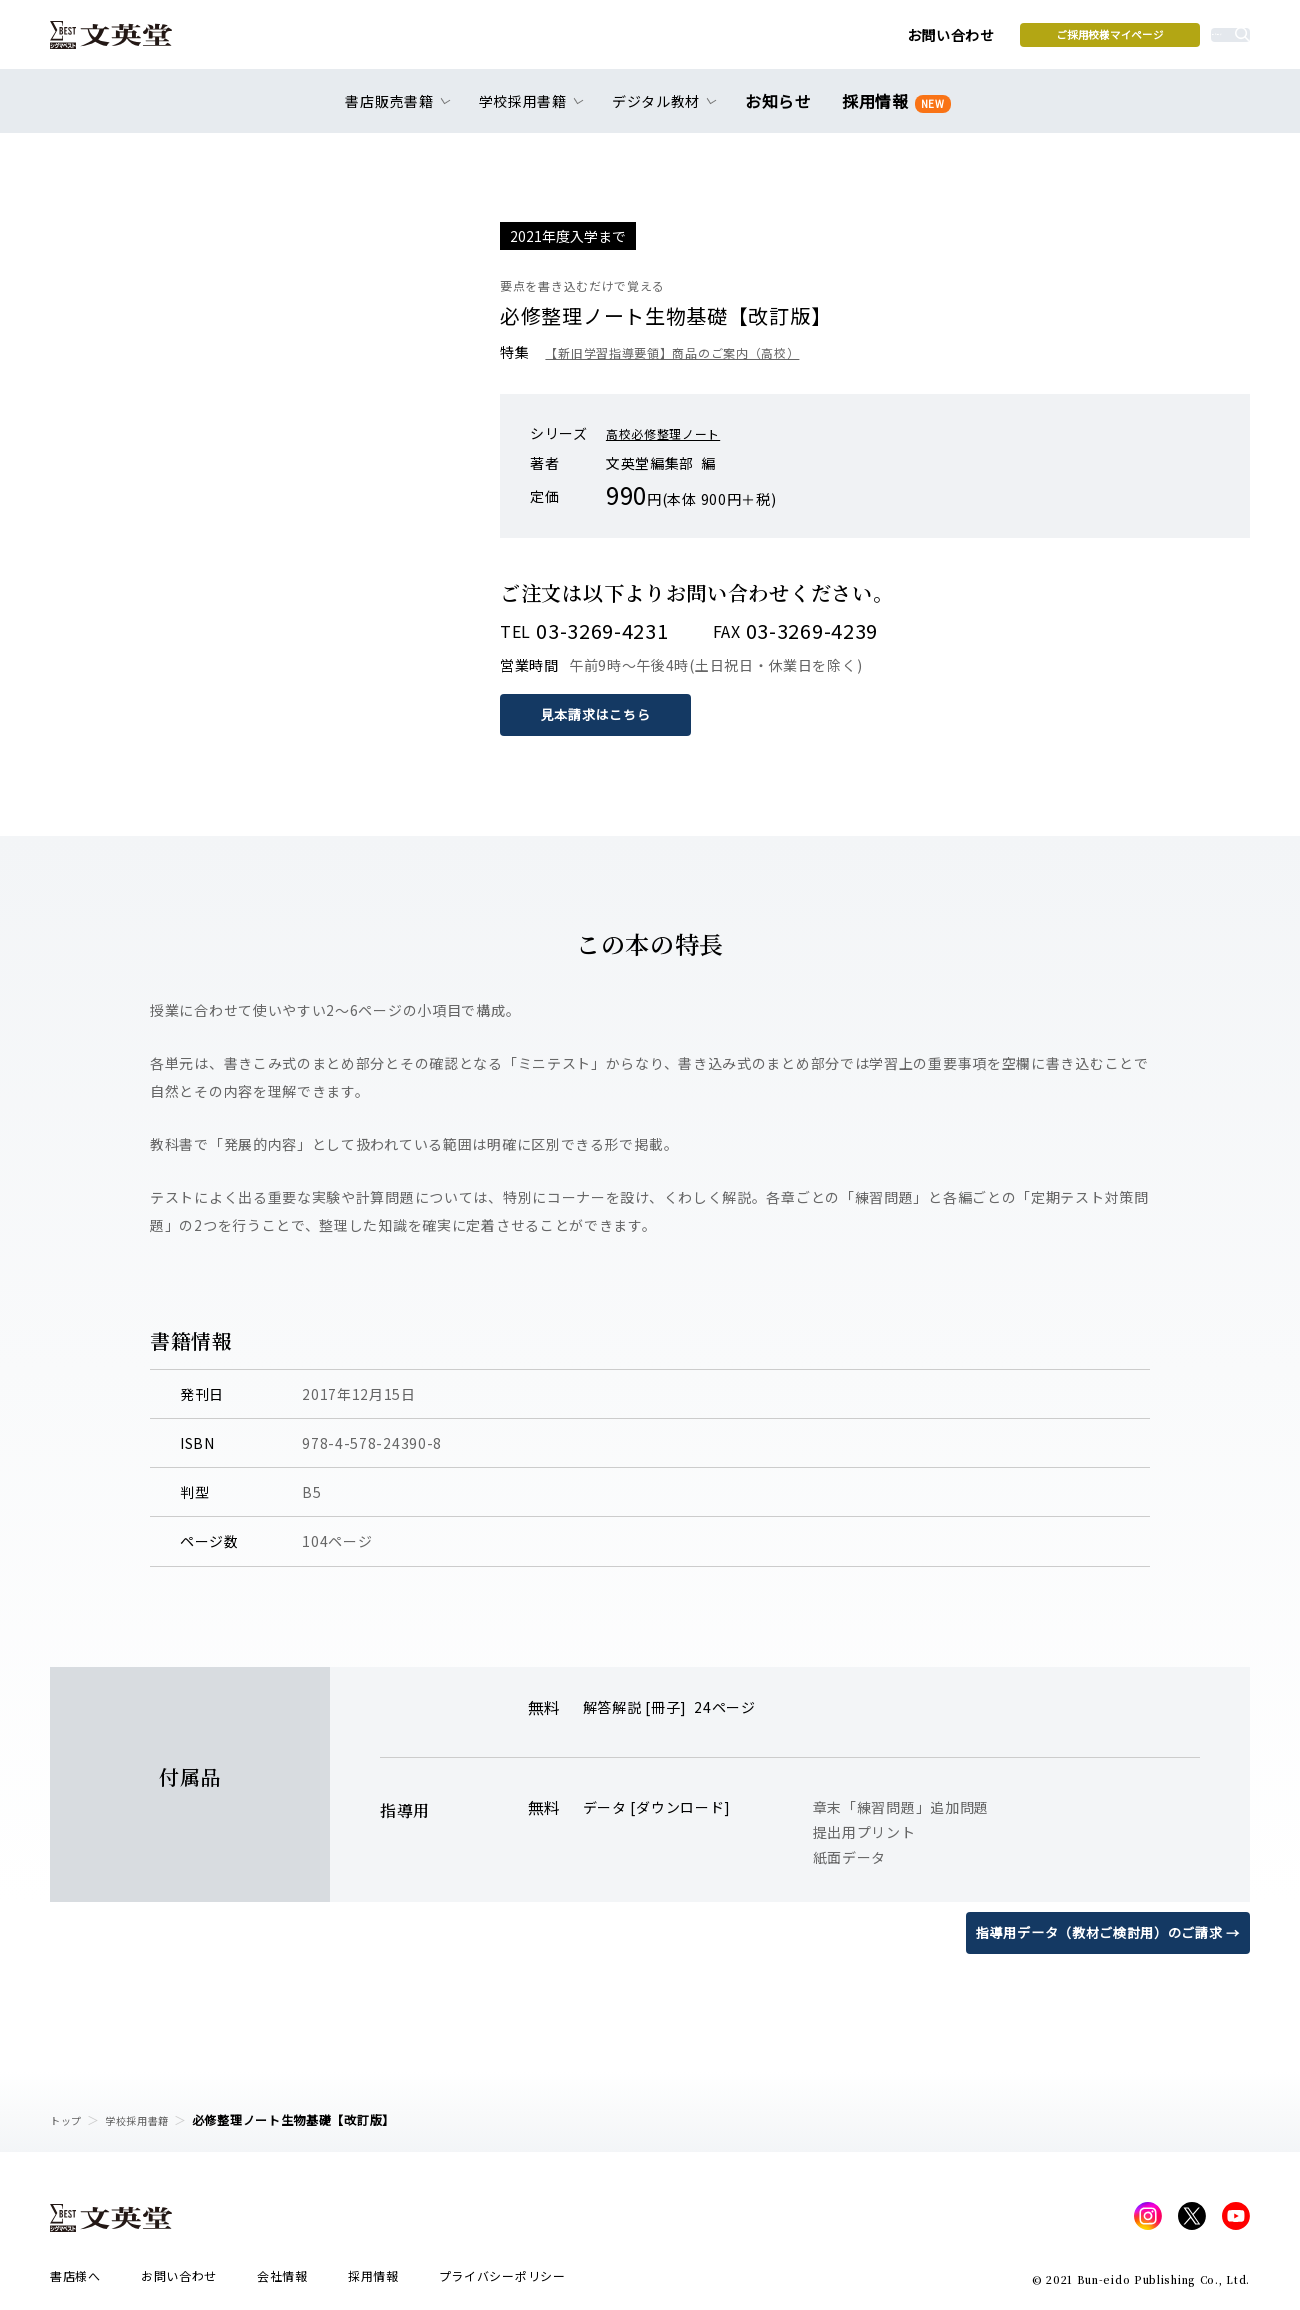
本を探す (1160, 41)
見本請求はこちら (600, 714)
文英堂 (128, 42)
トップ (69, 2119)
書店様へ (75, 2281)
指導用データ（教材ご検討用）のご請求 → (1098, 1932)
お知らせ (782, 112)
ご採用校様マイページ (960, 41)
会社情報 (282, 2281)
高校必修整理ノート (672, 433)
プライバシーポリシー (502, 2281)
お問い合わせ (801, 42)
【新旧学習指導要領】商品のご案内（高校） (692, 352)
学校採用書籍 (149, 2119)
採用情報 (892, 112)
